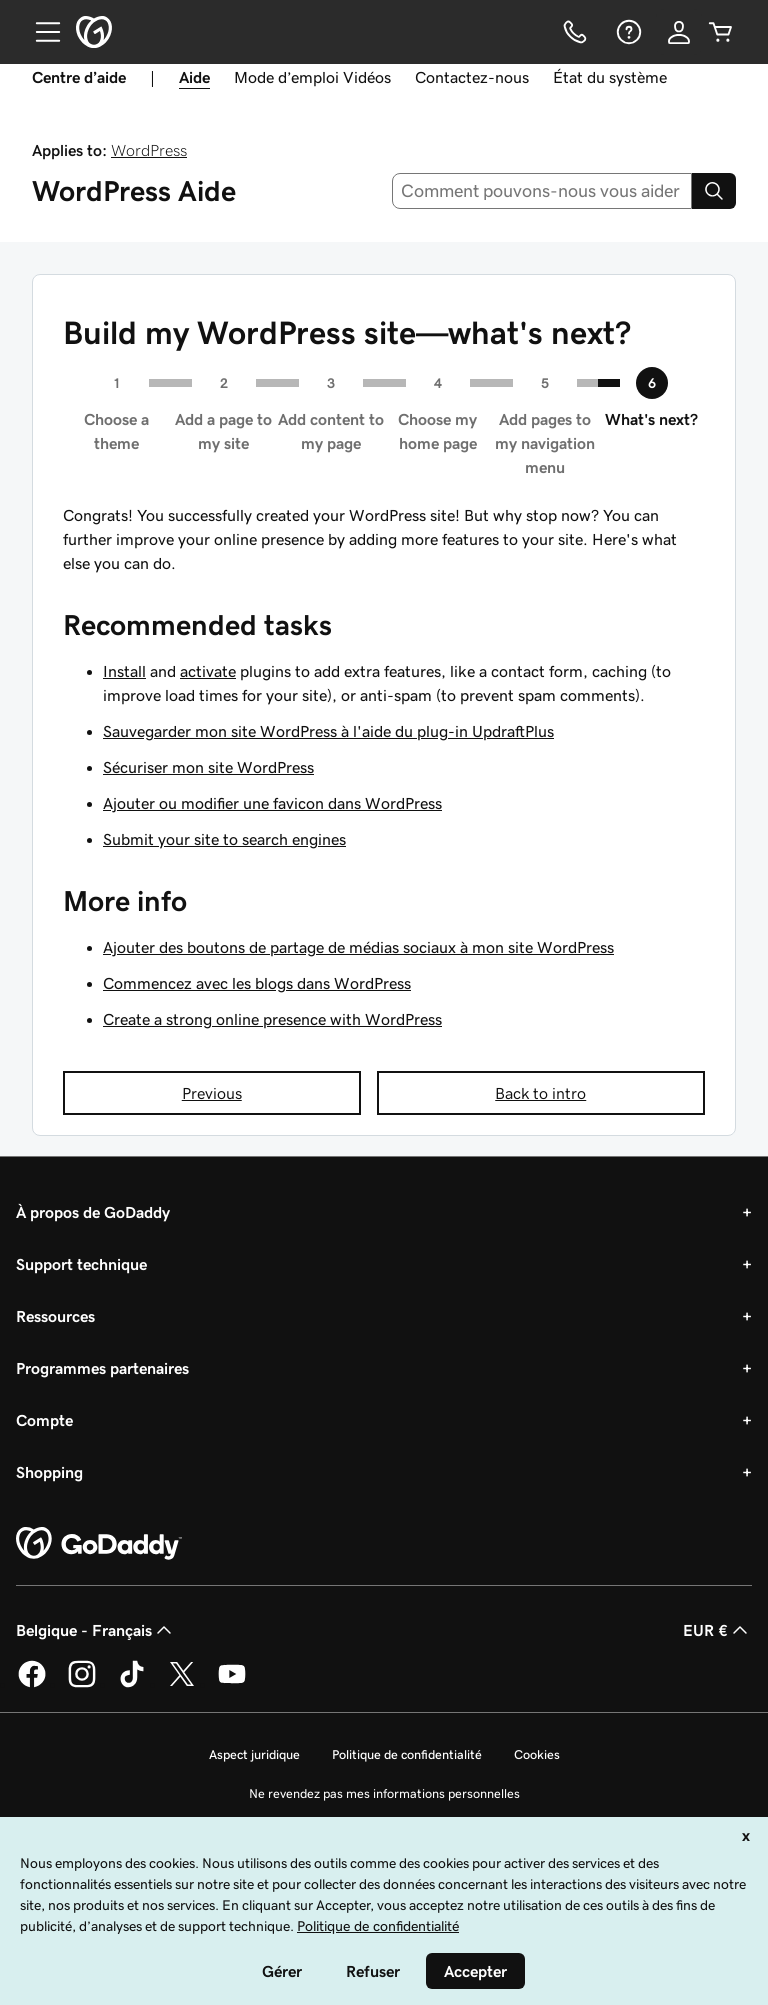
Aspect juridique (254, 1754)
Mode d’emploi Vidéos (312, 77)
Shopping (49, 1472)
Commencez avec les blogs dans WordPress (257, 983)
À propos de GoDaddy (93, 1212)
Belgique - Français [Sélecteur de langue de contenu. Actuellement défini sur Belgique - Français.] (96, 1630)
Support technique (81, 1264)
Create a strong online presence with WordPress (272, 1019)
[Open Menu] (40, 32)
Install (124, 671)
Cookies (537, 1754)
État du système (610, 77)
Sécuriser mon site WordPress (208, 767)
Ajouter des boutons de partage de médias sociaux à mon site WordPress (358, 947)
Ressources (55, 1316)
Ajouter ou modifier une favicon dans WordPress (272, 803)
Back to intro (540, 1093)
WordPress (149, 150)
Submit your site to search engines (224, 839)
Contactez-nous (472, 77)
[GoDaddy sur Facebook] (32, 1684)
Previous (212, 1093)
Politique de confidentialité (407, 1754)
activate (208, 671)
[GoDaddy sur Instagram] (82, 1684)
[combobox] (542, 191)
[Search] (714, 191)
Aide (194, 77)
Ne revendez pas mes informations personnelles (384, 1793)
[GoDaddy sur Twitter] (182, 1684)
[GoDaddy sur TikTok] (132, 1684)
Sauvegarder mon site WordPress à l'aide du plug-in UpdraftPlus (328, 731)
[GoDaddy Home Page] (99, 1544)
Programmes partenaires (102, 1368)
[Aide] (627, 32)
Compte (44, 1420)
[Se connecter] (679, 32)
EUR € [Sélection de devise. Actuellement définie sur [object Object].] (717, 1630)
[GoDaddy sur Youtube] (232, 1684)
